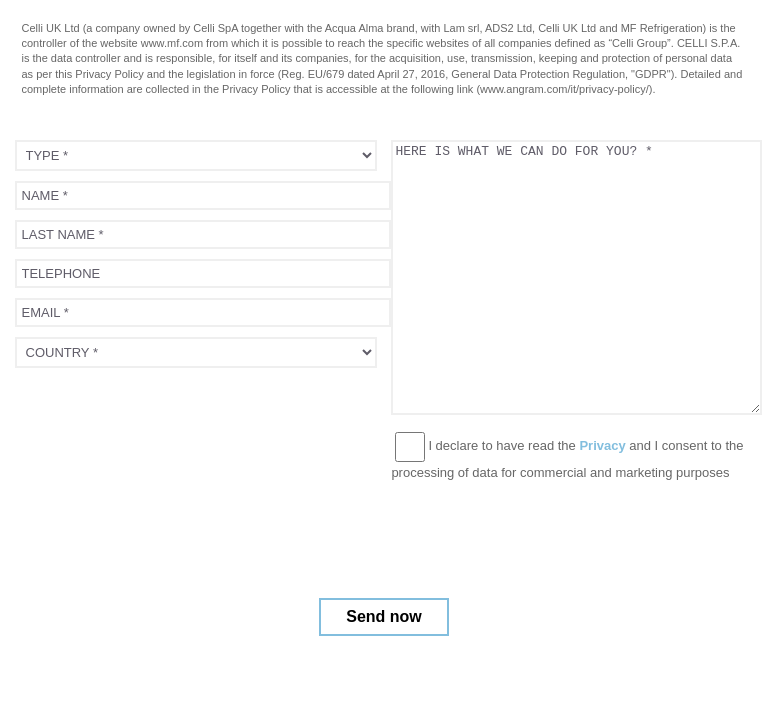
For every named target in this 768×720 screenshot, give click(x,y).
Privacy (602, 445)
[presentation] (167, 417)
